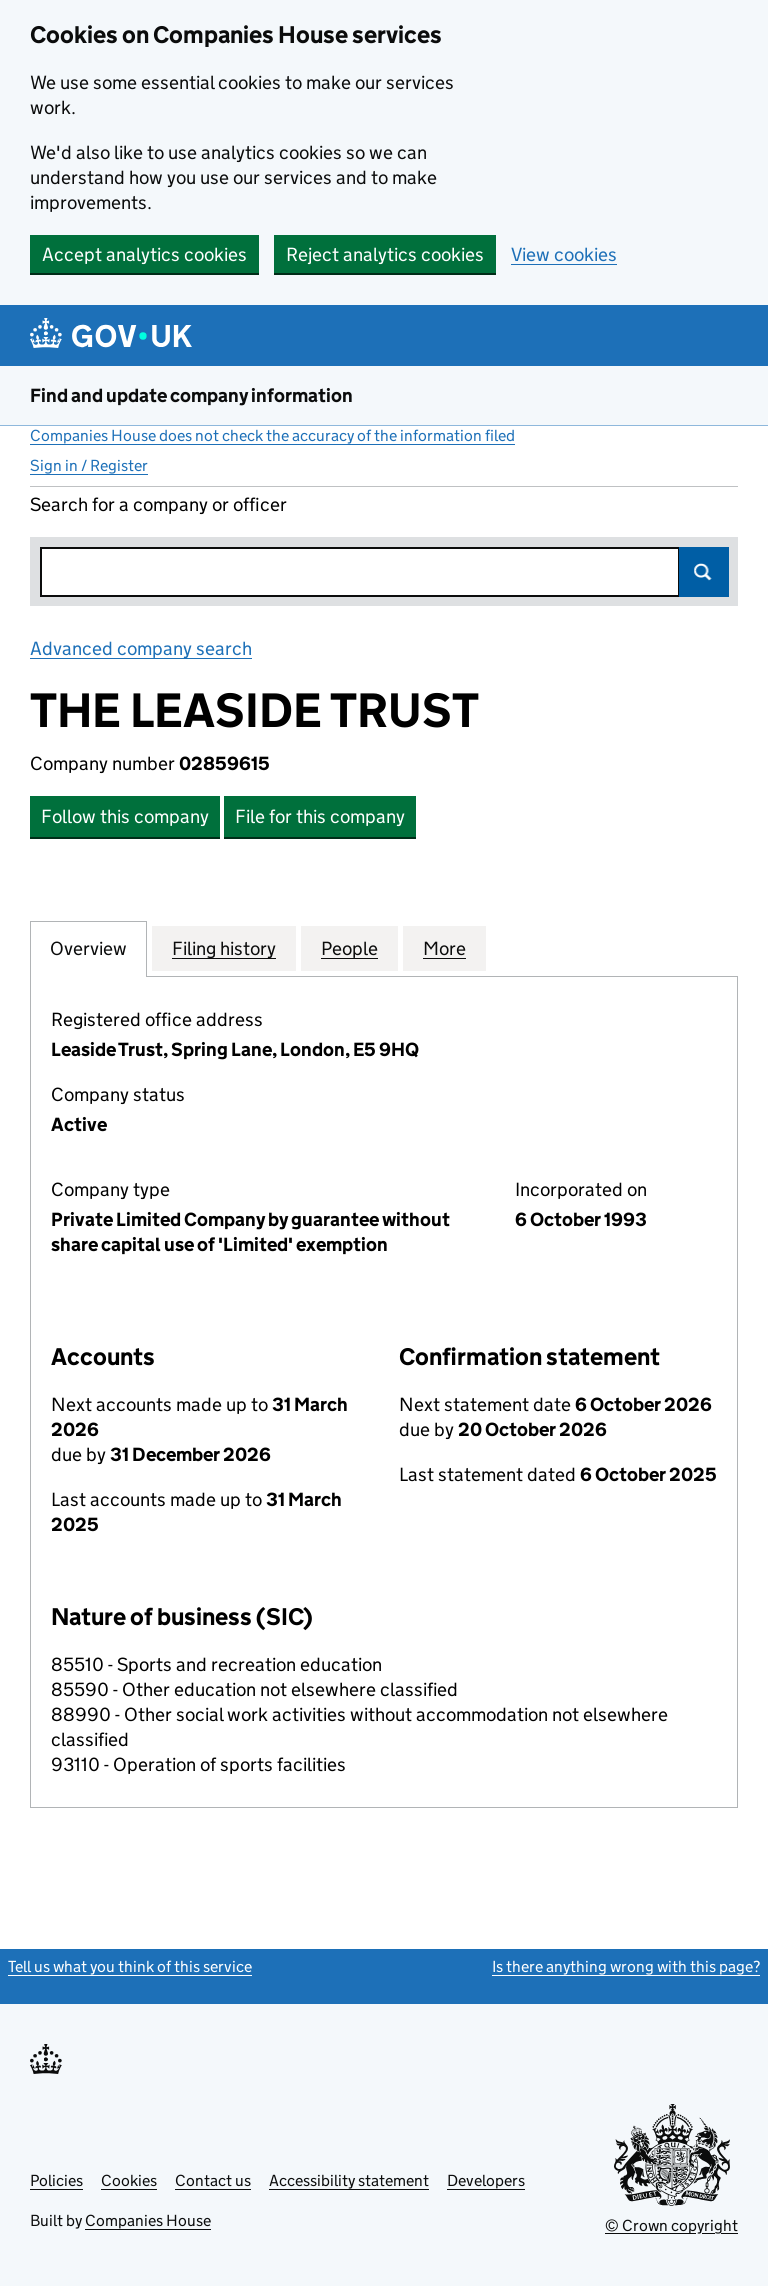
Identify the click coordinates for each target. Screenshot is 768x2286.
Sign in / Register (89, 465)
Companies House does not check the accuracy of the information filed (272, 435)
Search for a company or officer (158, 504)
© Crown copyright (671, 2225)
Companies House (148, 2220)
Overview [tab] (88, 948)
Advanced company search (141, 648)
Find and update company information (191, 395)
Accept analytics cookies (144, 254)
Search (704, 572)
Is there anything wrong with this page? (626, 1966)
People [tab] (349, 948)
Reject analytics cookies (385, 254)
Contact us (213, 2180)
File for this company (320, 816)
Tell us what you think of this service (130, 1966)
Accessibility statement (349, 2180)
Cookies (129, 2180)
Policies (56, 2180)
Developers (486, 2180)
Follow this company (125, 816)
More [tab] (444, 948)
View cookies (564, 254)
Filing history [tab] (224, 948)
